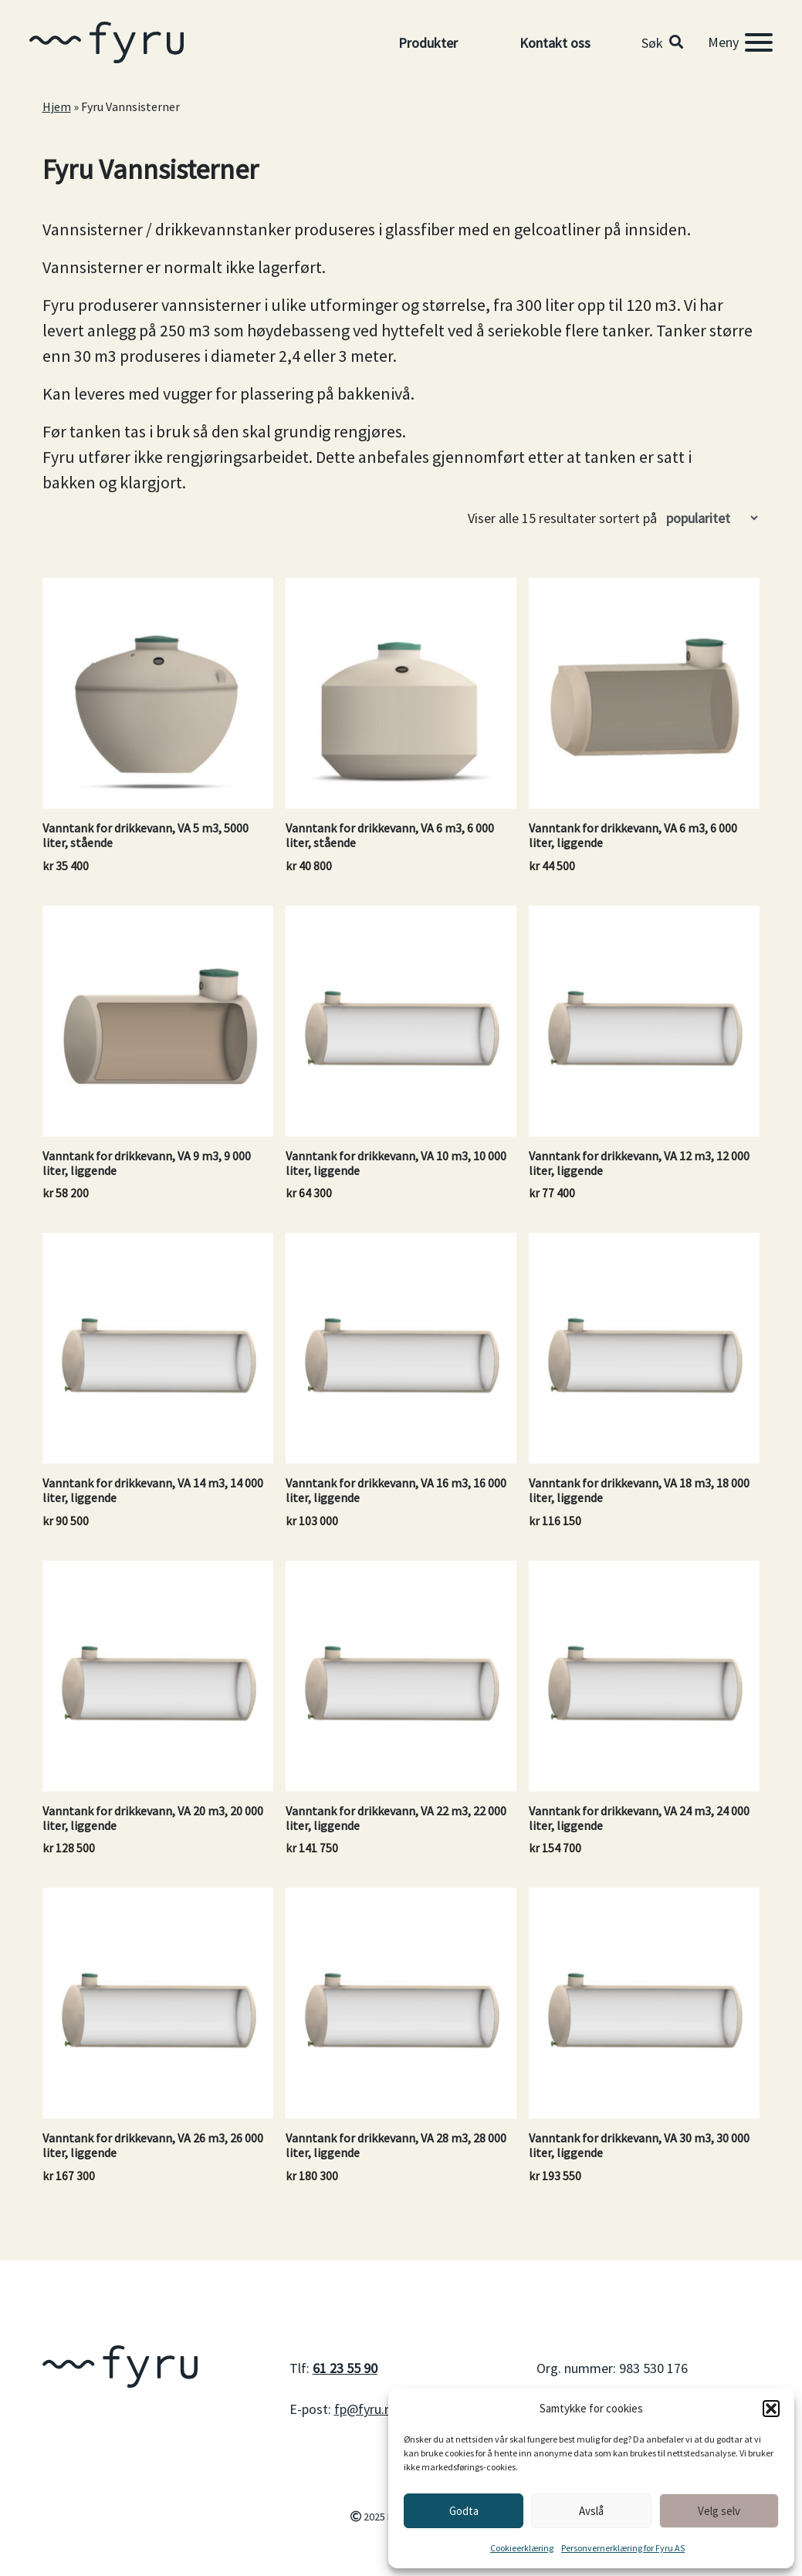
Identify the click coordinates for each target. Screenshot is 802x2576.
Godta (464, 2510)
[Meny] (740, 42)
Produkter (428, 43)
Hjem (56, 106)
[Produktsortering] (711, 518)
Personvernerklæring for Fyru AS (623, 2548)
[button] (771, 2408)
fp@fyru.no (366, 2409)
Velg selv (719, 2510)
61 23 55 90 (345, 2368)
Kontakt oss (555, 43)
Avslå (591, 2510)
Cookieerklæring (521, 2548)
